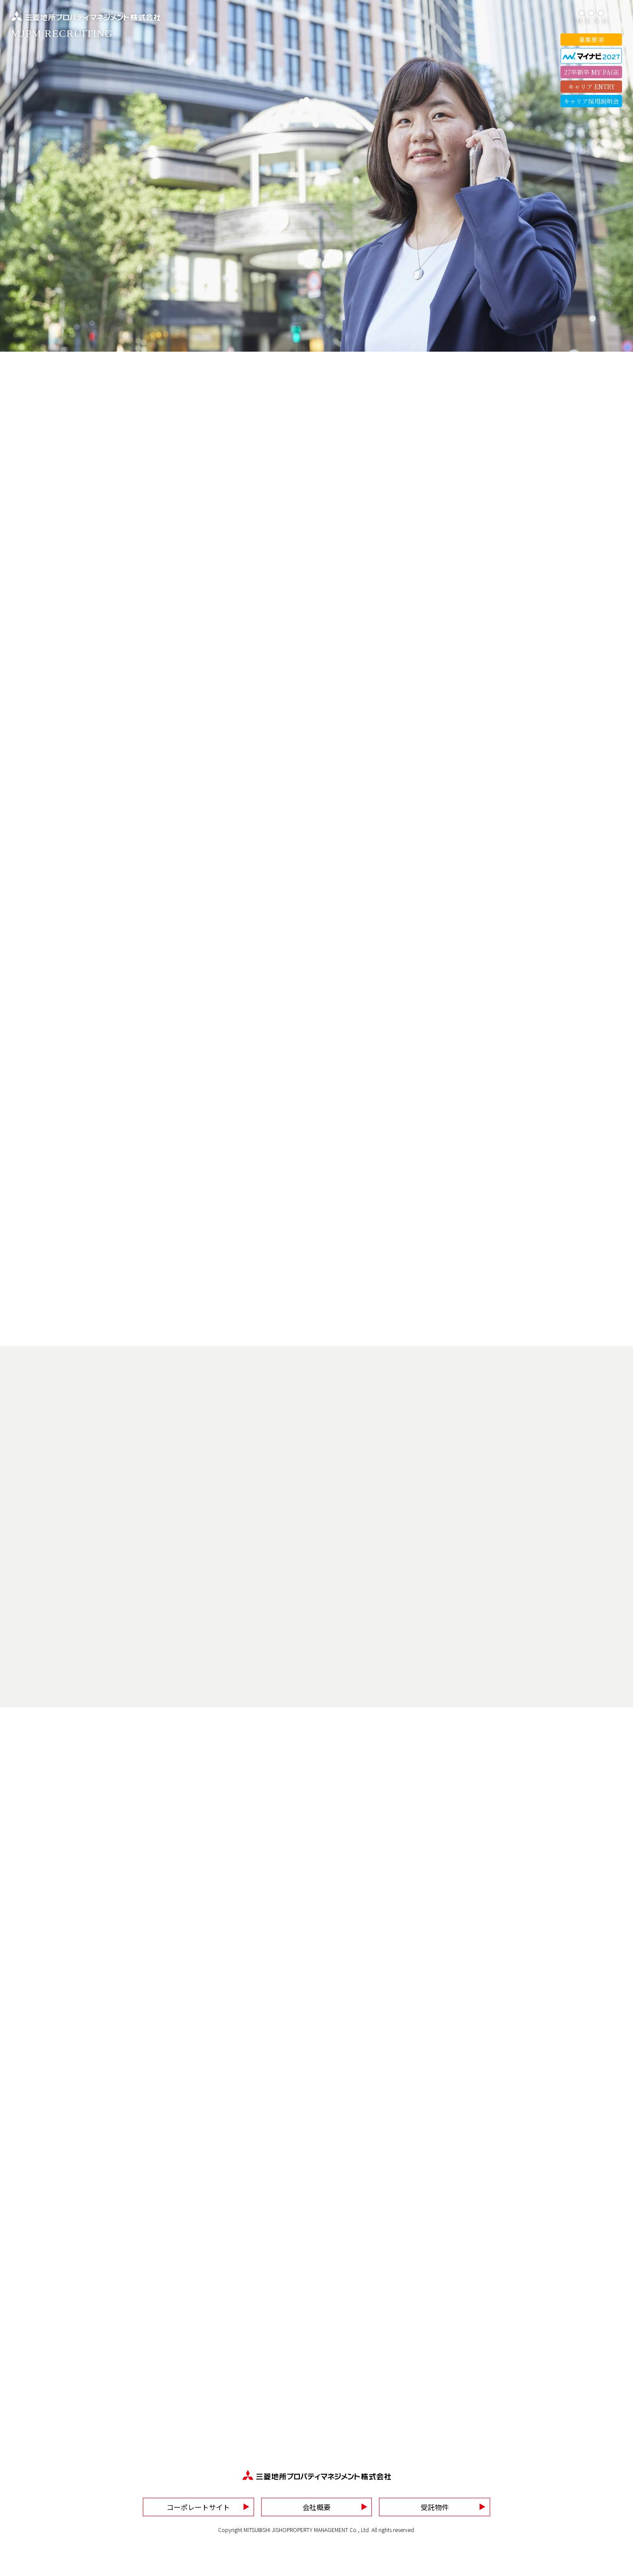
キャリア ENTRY (591, 86)
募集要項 (591, 39)
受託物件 (435, 2507)
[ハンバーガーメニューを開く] (591, 17)
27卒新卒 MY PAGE (591, 72)
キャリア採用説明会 (591, 101)
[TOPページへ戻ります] (85, 25)
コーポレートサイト (198, 2507)
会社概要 (316, 2507)
